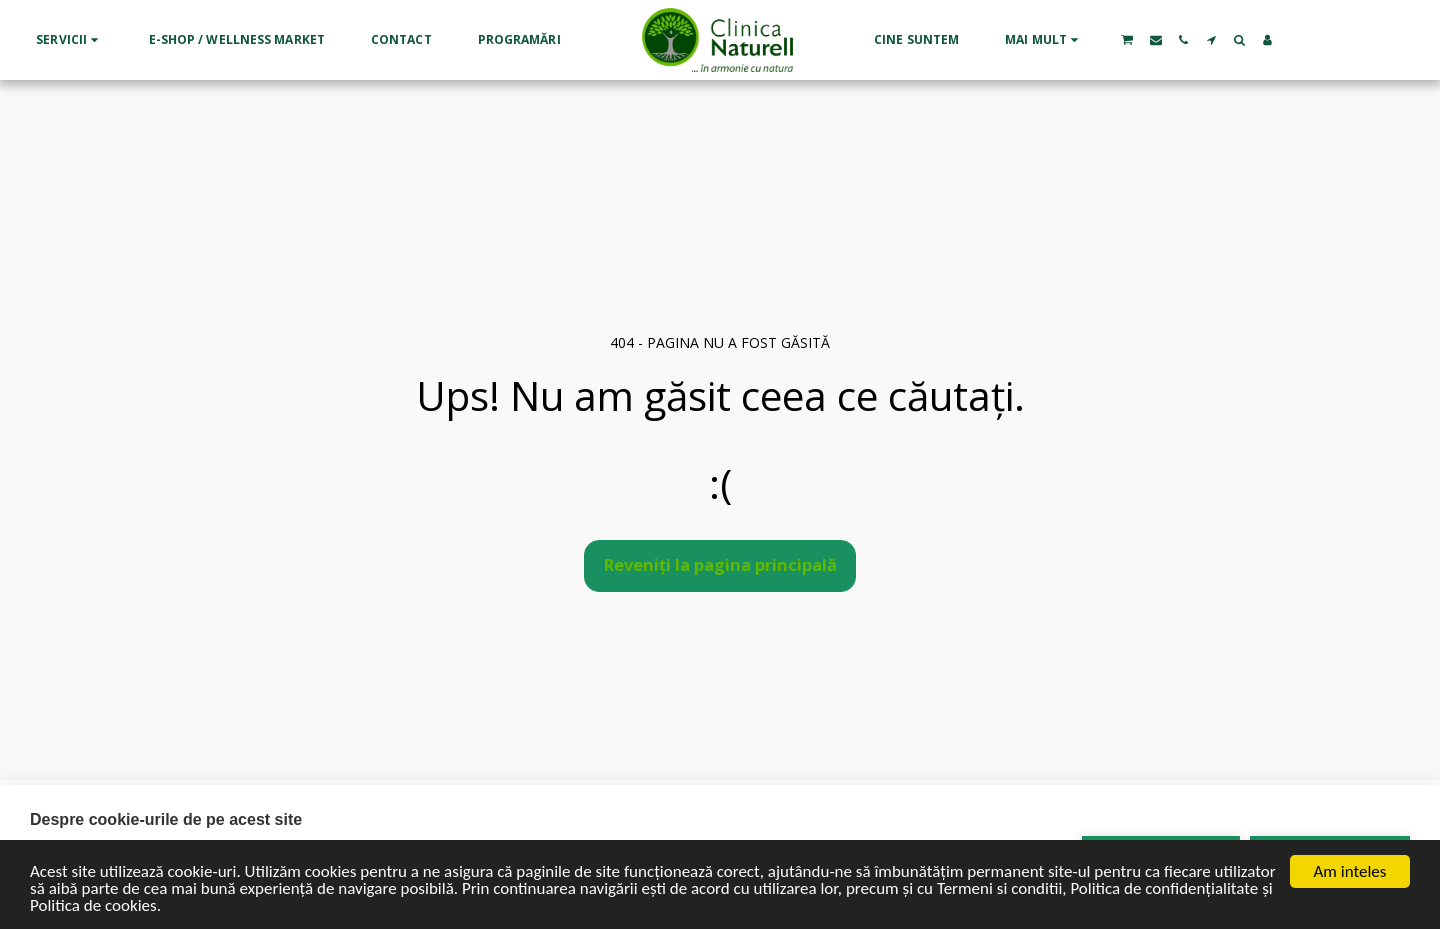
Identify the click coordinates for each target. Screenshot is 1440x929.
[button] (69, 40)
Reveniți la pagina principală (720, 564)
